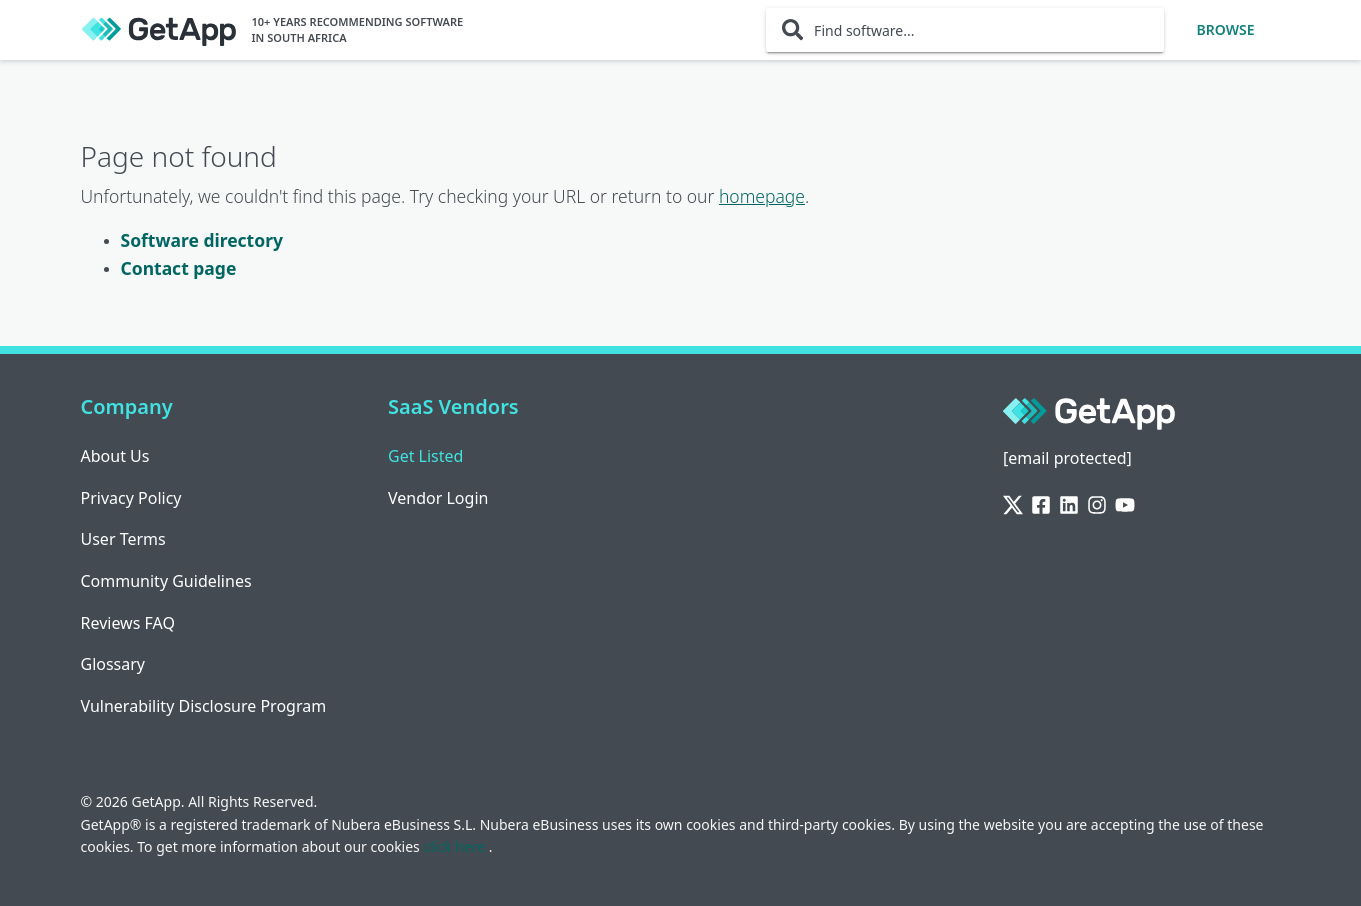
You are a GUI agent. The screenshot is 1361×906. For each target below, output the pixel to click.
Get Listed (425, 456)
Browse (1226, 29)
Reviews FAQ (128, 623)
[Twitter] (1013, 505)
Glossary (113, 664)
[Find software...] (964, 30)
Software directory (202, 240)
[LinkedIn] (1069, 505)
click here (455, 846)
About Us (115, 456)
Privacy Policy (131, 498)
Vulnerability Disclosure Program (204, 706)
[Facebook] (1041, 505)
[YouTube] (1125, 505)
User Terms (123, 539)
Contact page (179, 268)
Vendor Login (438, 498)
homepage (762, 196)
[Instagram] (1097, 505)
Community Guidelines (166, 581)
